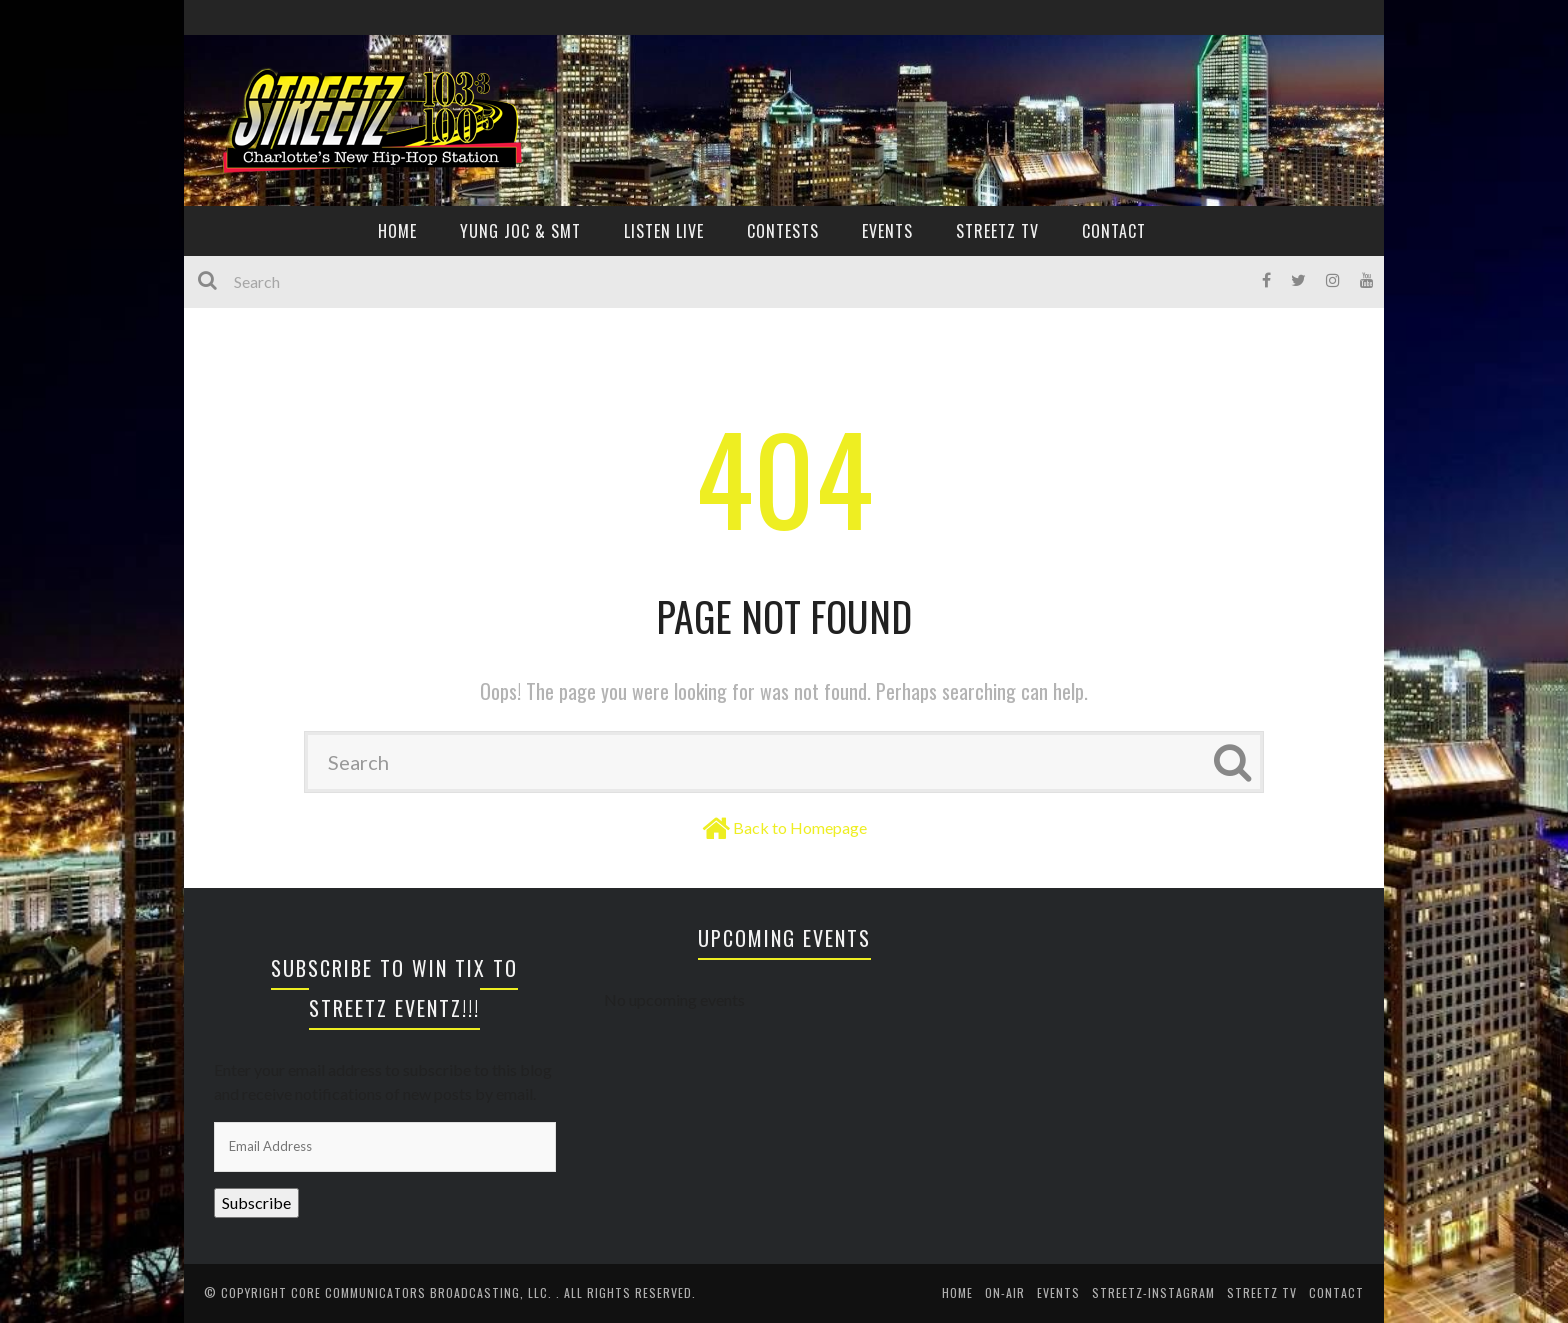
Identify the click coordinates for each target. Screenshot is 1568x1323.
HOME (397, 231)
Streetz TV (997, 231)
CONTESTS (783, 231)
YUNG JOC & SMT (520, 231)
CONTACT (1114, 231)
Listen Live (664, 231)
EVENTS (887, 231)
